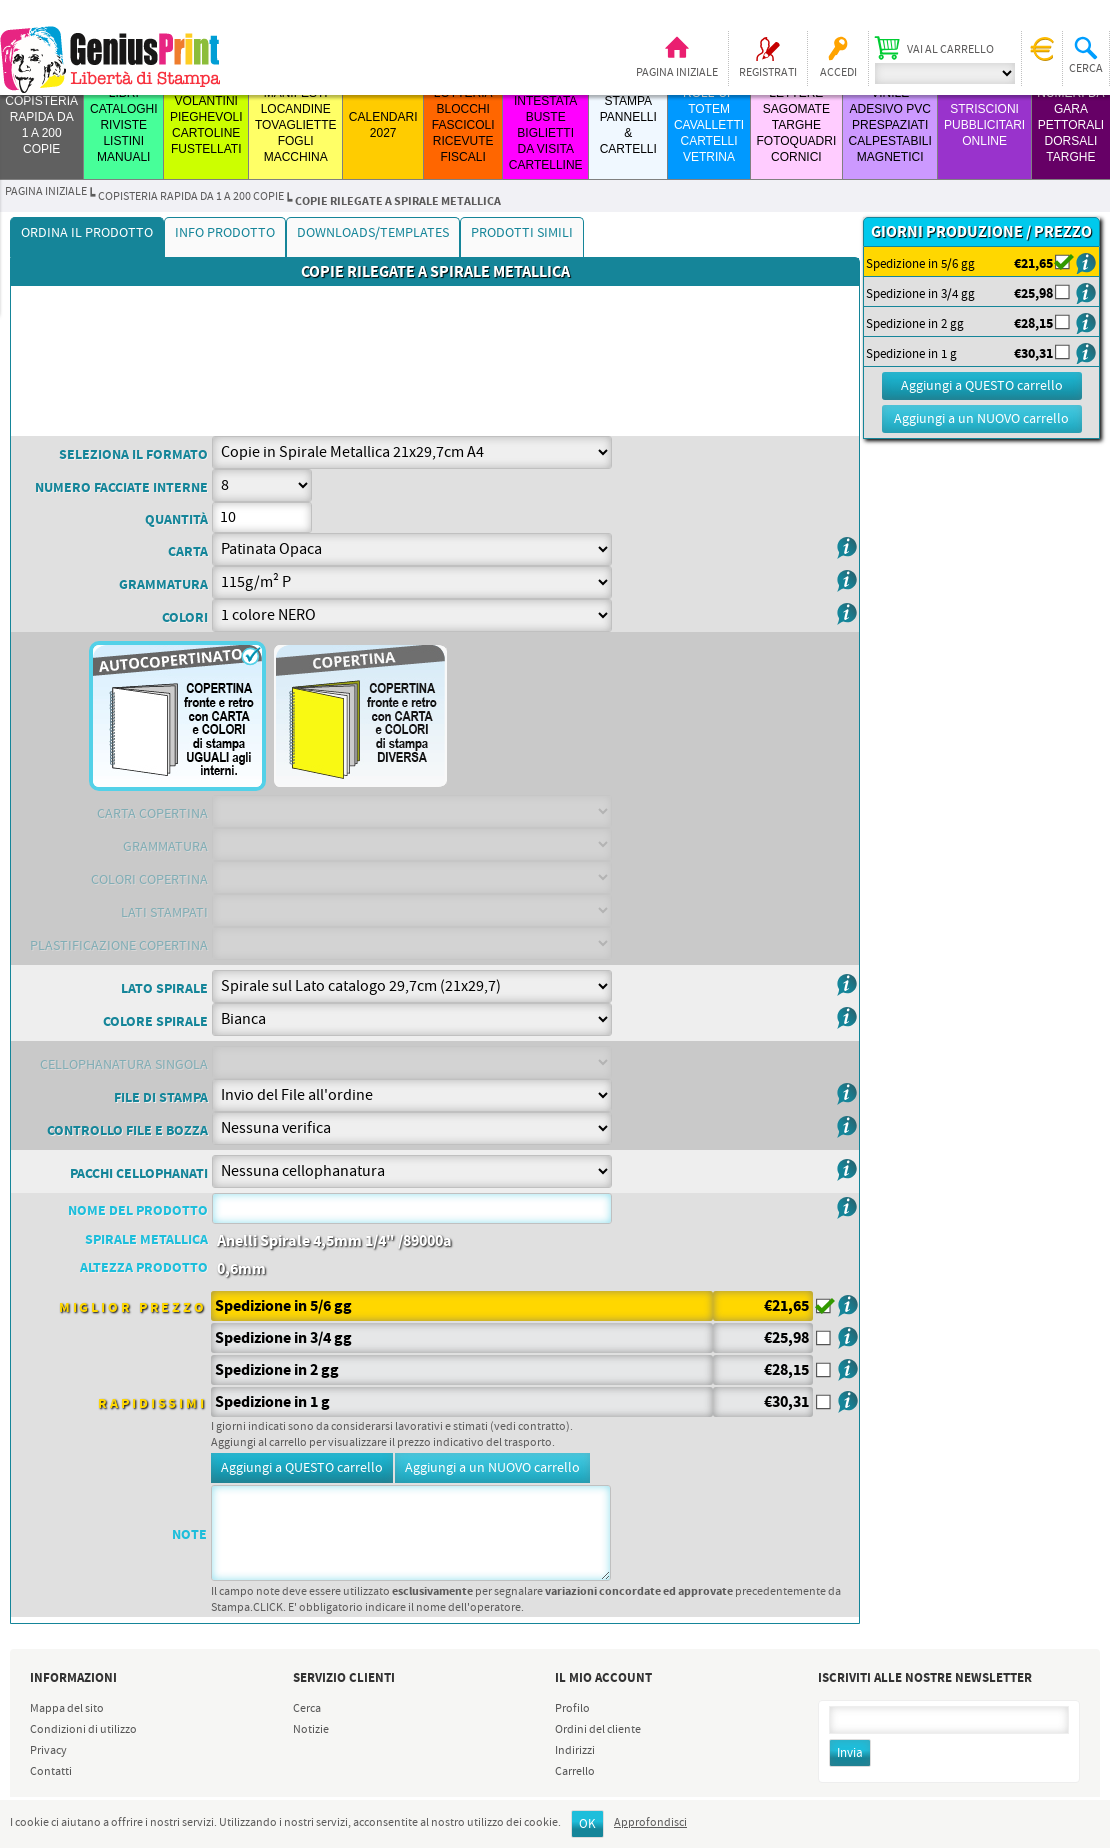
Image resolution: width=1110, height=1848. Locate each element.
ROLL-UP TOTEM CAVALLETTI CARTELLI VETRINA (709, 125)
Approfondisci (650, 1823)
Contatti (51, 1772)
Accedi (838, 73)
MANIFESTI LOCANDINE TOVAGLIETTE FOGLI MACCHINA (296, 125)
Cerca (307, 1709)
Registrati (768, 73)
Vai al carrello (950, 50)
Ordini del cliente (598, 1730)
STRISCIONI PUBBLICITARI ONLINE (984, 125)
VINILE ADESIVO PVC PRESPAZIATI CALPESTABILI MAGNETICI (890, 125)
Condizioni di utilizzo (83, 1730)
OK (587, 1824)
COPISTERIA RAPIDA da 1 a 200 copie (191, 197)
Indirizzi (575, 1751)
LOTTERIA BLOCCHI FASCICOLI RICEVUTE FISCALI (463, 125)
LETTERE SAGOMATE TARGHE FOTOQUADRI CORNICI (796, 125)
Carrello (575, 1772)
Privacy (48, 1751)
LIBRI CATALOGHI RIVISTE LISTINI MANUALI (124, 125)
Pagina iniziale (677, 73)
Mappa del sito (67, 1709)
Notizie (311, 1730)
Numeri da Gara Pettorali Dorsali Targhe (1070, 125)
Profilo (572, 1709)
